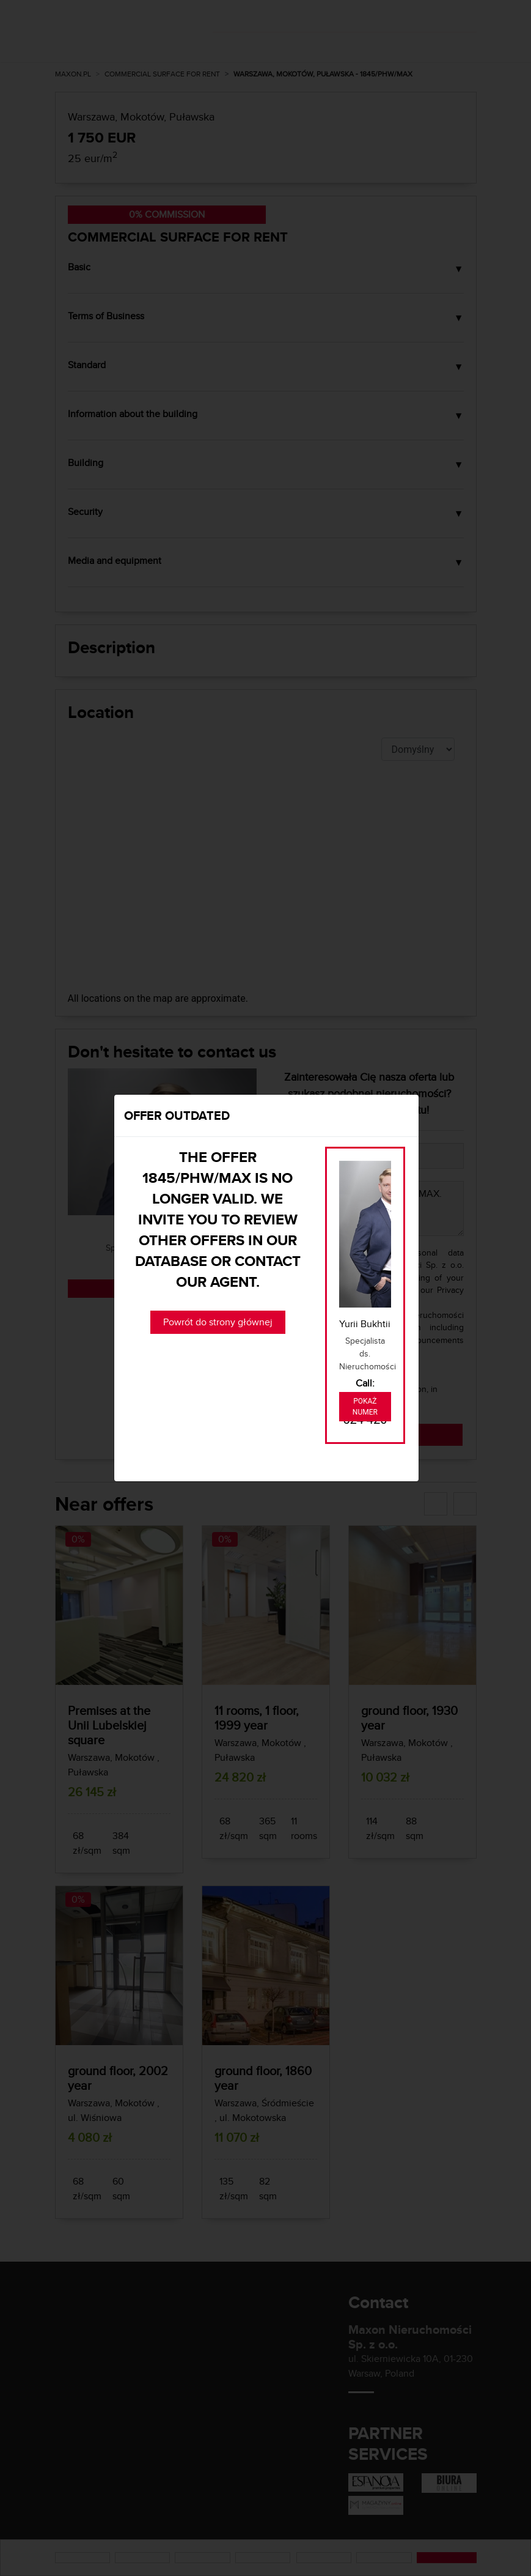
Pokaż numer (365, 1406)
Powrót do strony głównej (218, 1322)
